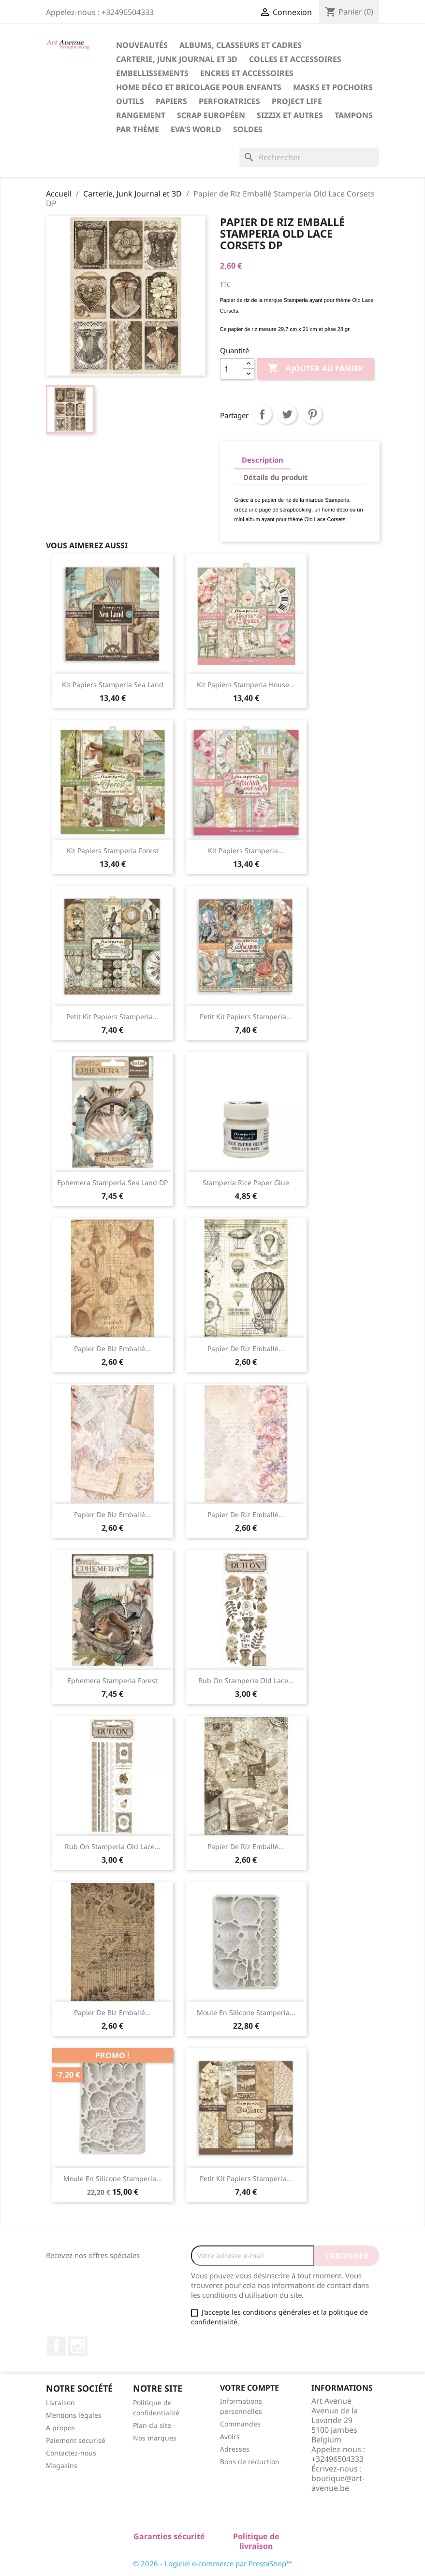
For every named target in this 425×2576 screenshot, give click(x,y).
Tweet (287, 414)
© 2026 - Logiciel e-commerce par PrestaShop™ (212, 2563)
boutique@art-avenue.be (338, 2483)
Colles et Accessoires (295, 59)
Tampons (354, 115)
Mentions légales (74, 2415)
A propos (60, 2427)
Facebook (56, 2346)
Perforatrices (229, 101)
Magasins (61, 2465)
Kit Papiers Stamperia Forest (113, 850)
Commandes (240, 2423)
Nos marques (154, 2437)
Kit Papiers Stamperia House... (246, 684)
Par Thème (137, 129)
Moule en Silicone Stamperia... (246, 2012)
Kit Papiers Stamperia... (246, 850)
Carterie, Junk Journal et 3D (176, 59)
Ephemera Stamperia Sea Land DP (112, 1182)
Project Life (297, 101)
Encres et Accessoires (246, 73)
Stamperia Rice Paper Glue (246, 1182)
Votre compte (249, 2387)
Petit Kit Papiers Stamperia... (112, 1016)
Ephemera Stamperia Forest (112, 1680)
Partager (262, 414)
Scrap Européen (211, 115)
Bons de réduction (249, 2461)
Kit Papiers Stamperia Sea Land (112, 684)
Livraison (60, 2402)
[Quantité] (231, 368)
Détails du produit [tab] (275, 477)
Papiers (171, 101)
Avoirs (230, 2436)
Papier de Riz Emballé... (112, 1348)
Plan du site (152, 2425)
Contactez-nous (71, 2452)
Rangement (140, 115)
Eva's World (196, 129)
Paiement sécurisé (75, 2440)
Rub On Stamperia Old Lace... (246, 1680)
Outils (130, 101)
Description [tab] (262, 460)
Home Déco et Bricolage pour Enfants (198, 87)
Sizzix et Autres (290, 115)
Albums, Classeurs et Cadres (240, 45)
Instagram (78, 2346)
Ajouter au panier (315, 368)
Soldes (248, 129)
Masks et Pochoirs (333, 87)
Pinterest (312, 414)
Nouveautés (142, 45)
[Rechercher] (309, 157)
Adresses (234, 2449)
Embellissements (152, 73)
